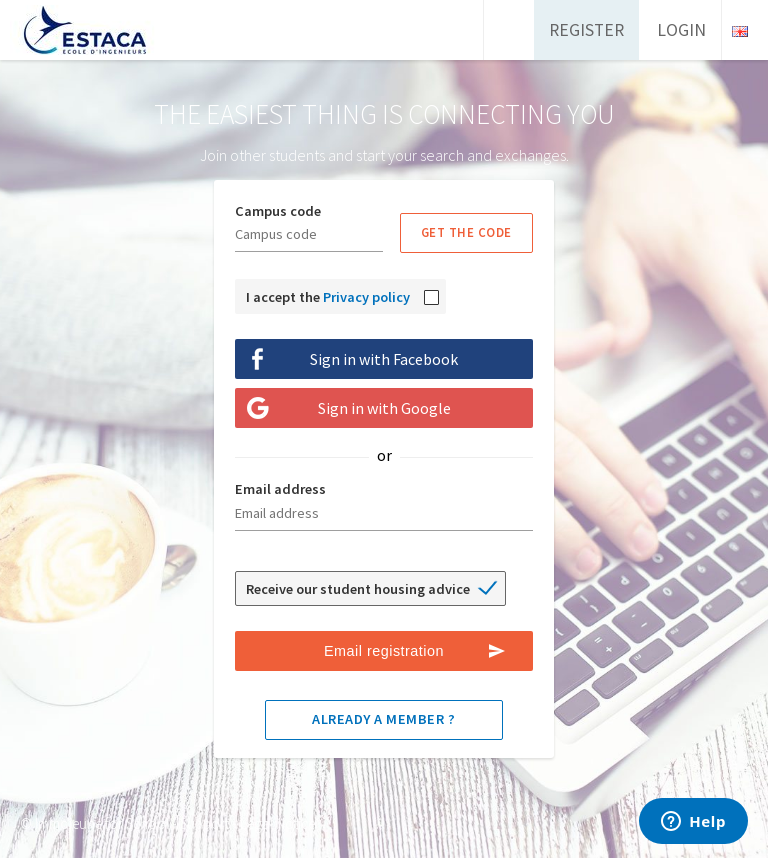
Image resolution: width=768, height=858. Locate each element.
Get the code (466, 232)
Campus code (278, 211)
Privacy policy (366, 297)
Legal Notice (277, 823)
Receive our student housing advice (358, 589)
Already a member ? (383, 719)
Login (681, 30)
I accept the (328, 297)
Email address (280, 489)
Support (204, 823)
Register (586, 30)
